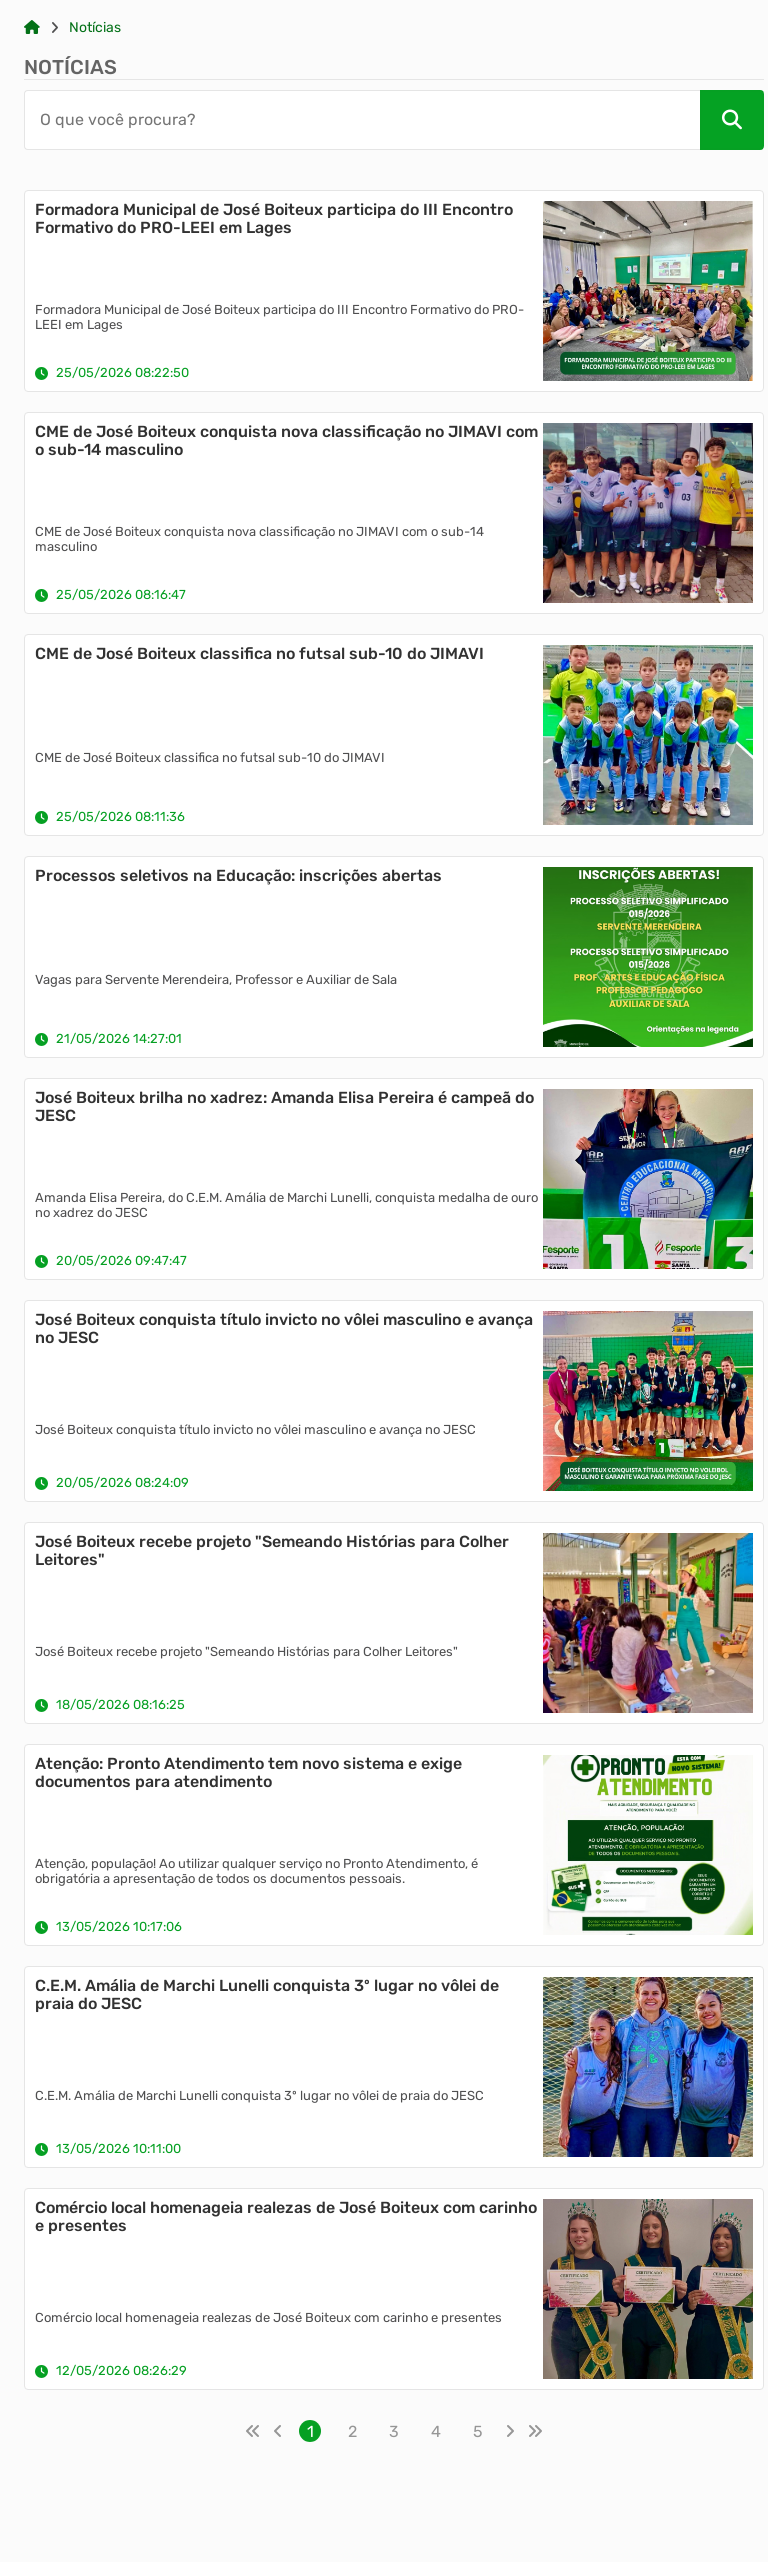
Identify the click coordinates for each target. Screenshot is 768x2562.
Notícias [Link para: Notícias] (95, 28)
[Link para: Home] (32, 28)
